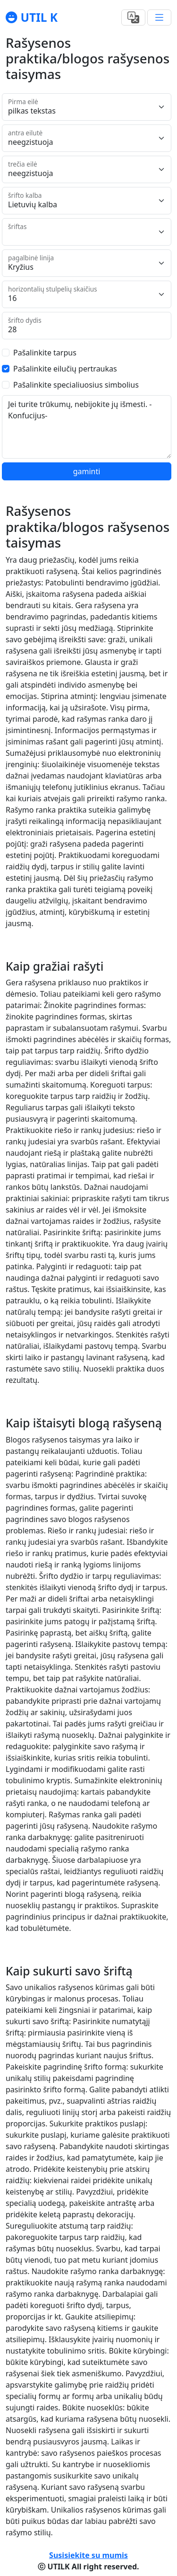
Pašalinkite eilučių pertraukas (65, 368)
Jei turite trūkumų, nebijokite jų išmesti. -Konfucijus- (86, 427)
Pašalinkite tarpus (44, 352)
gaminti (87, 471)
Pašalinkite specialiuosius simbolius (76, 385)
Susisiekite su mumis (88, 2555)
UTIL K (37, 17)
